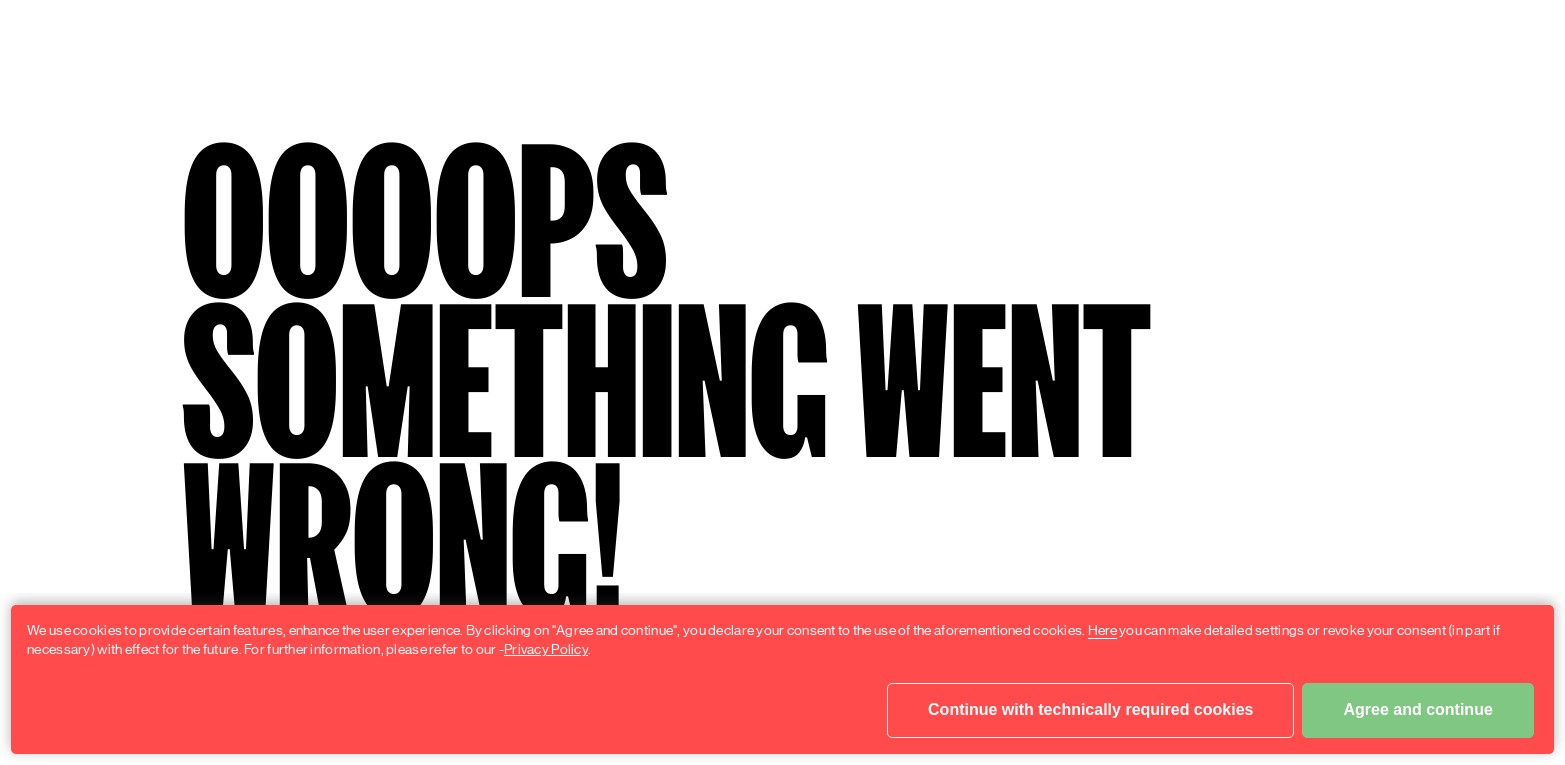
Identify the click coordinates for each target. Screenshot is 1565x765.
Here (1102, 630)
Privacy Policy (546, 649)
